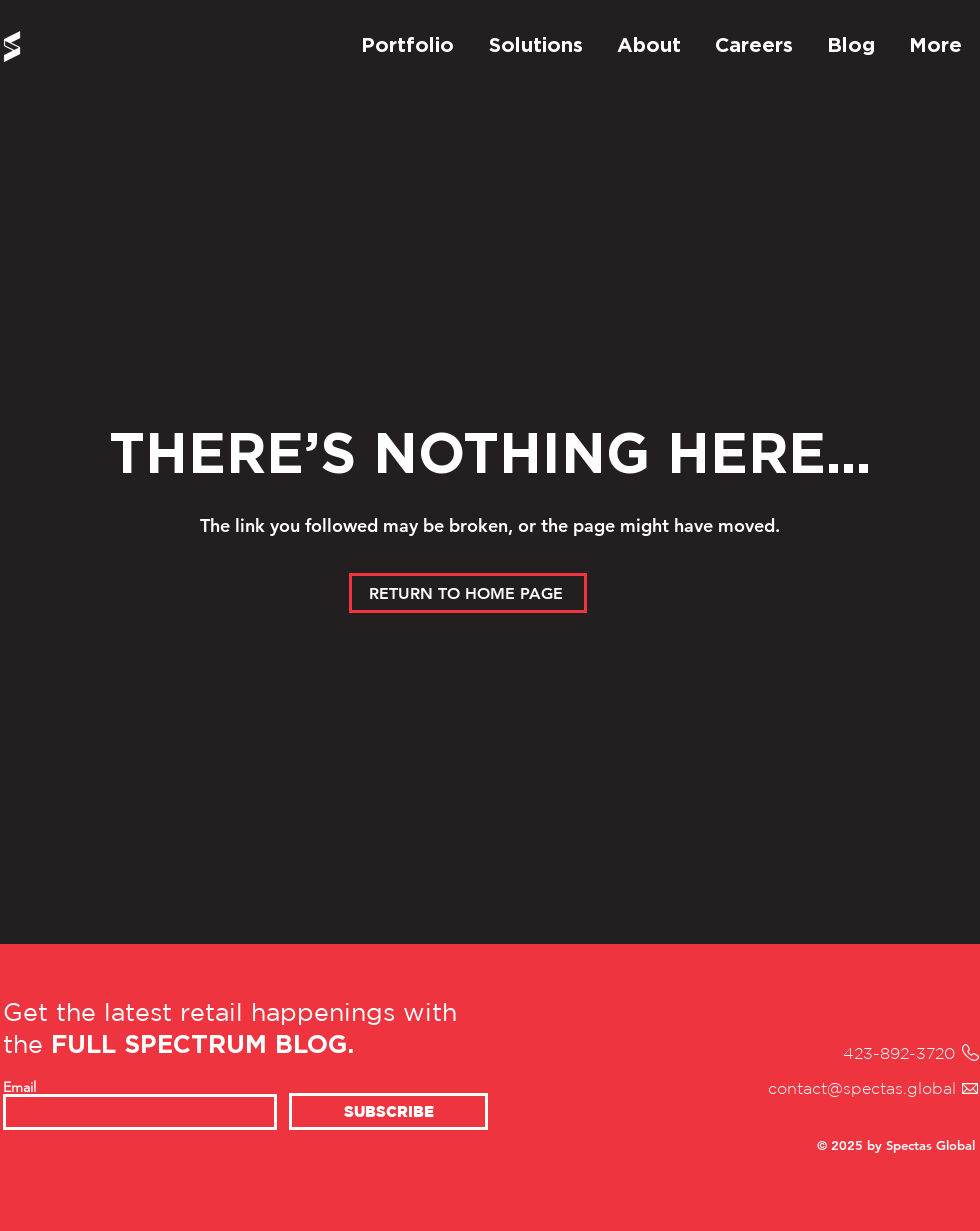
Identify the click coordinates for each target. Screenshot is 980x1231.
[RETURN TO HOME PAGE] (468, 593)
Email (19, 1087)
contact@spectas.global (862, 1088)
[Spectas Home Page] (12, 46)
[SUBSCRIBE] (388, 1111)
